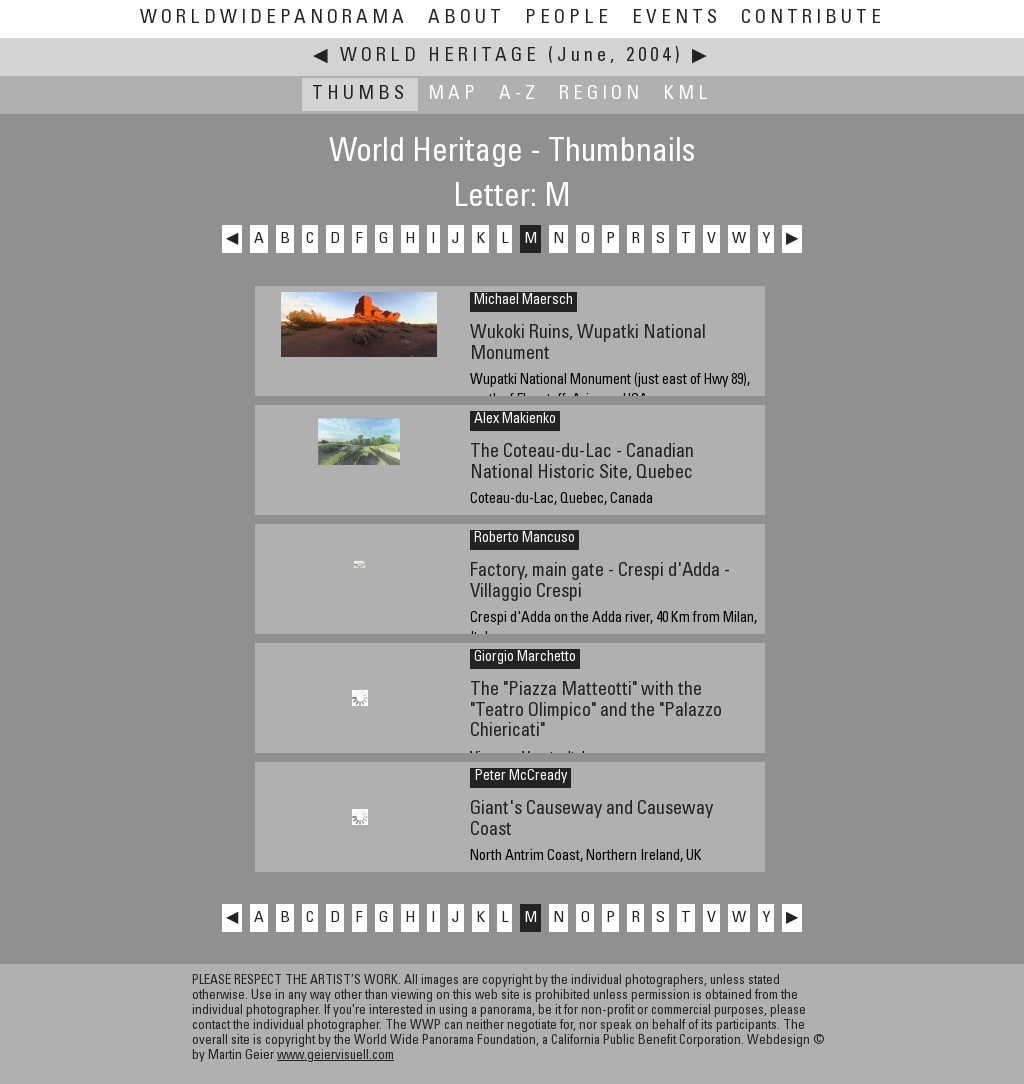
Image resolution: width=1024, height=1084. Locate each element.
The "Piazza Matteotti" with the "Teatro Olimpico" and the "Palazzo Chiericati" (596, 711)
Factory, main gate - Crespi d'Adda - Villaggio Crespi (600, 582)
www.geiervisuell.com (335, 1056)
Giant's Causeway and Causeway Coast (591, 820)
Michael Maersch (523, 301)
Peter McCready (520, 777)
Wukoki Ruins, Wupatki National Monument (588, 344)
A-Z (519, 94)
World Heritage (440, 56)
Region (601, 94)
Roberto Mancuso (524, 539)
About (466, 18)
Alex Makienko (515, 420)
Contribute (813, 18)
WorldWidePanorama (274, 18)
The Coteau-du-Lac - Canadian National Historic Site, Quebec (582, 463)
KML (687, 94)
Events (676, 18)
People (568, 18)
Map (453, 94)
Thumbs (360, 94)
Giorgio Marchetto (525, 658)
